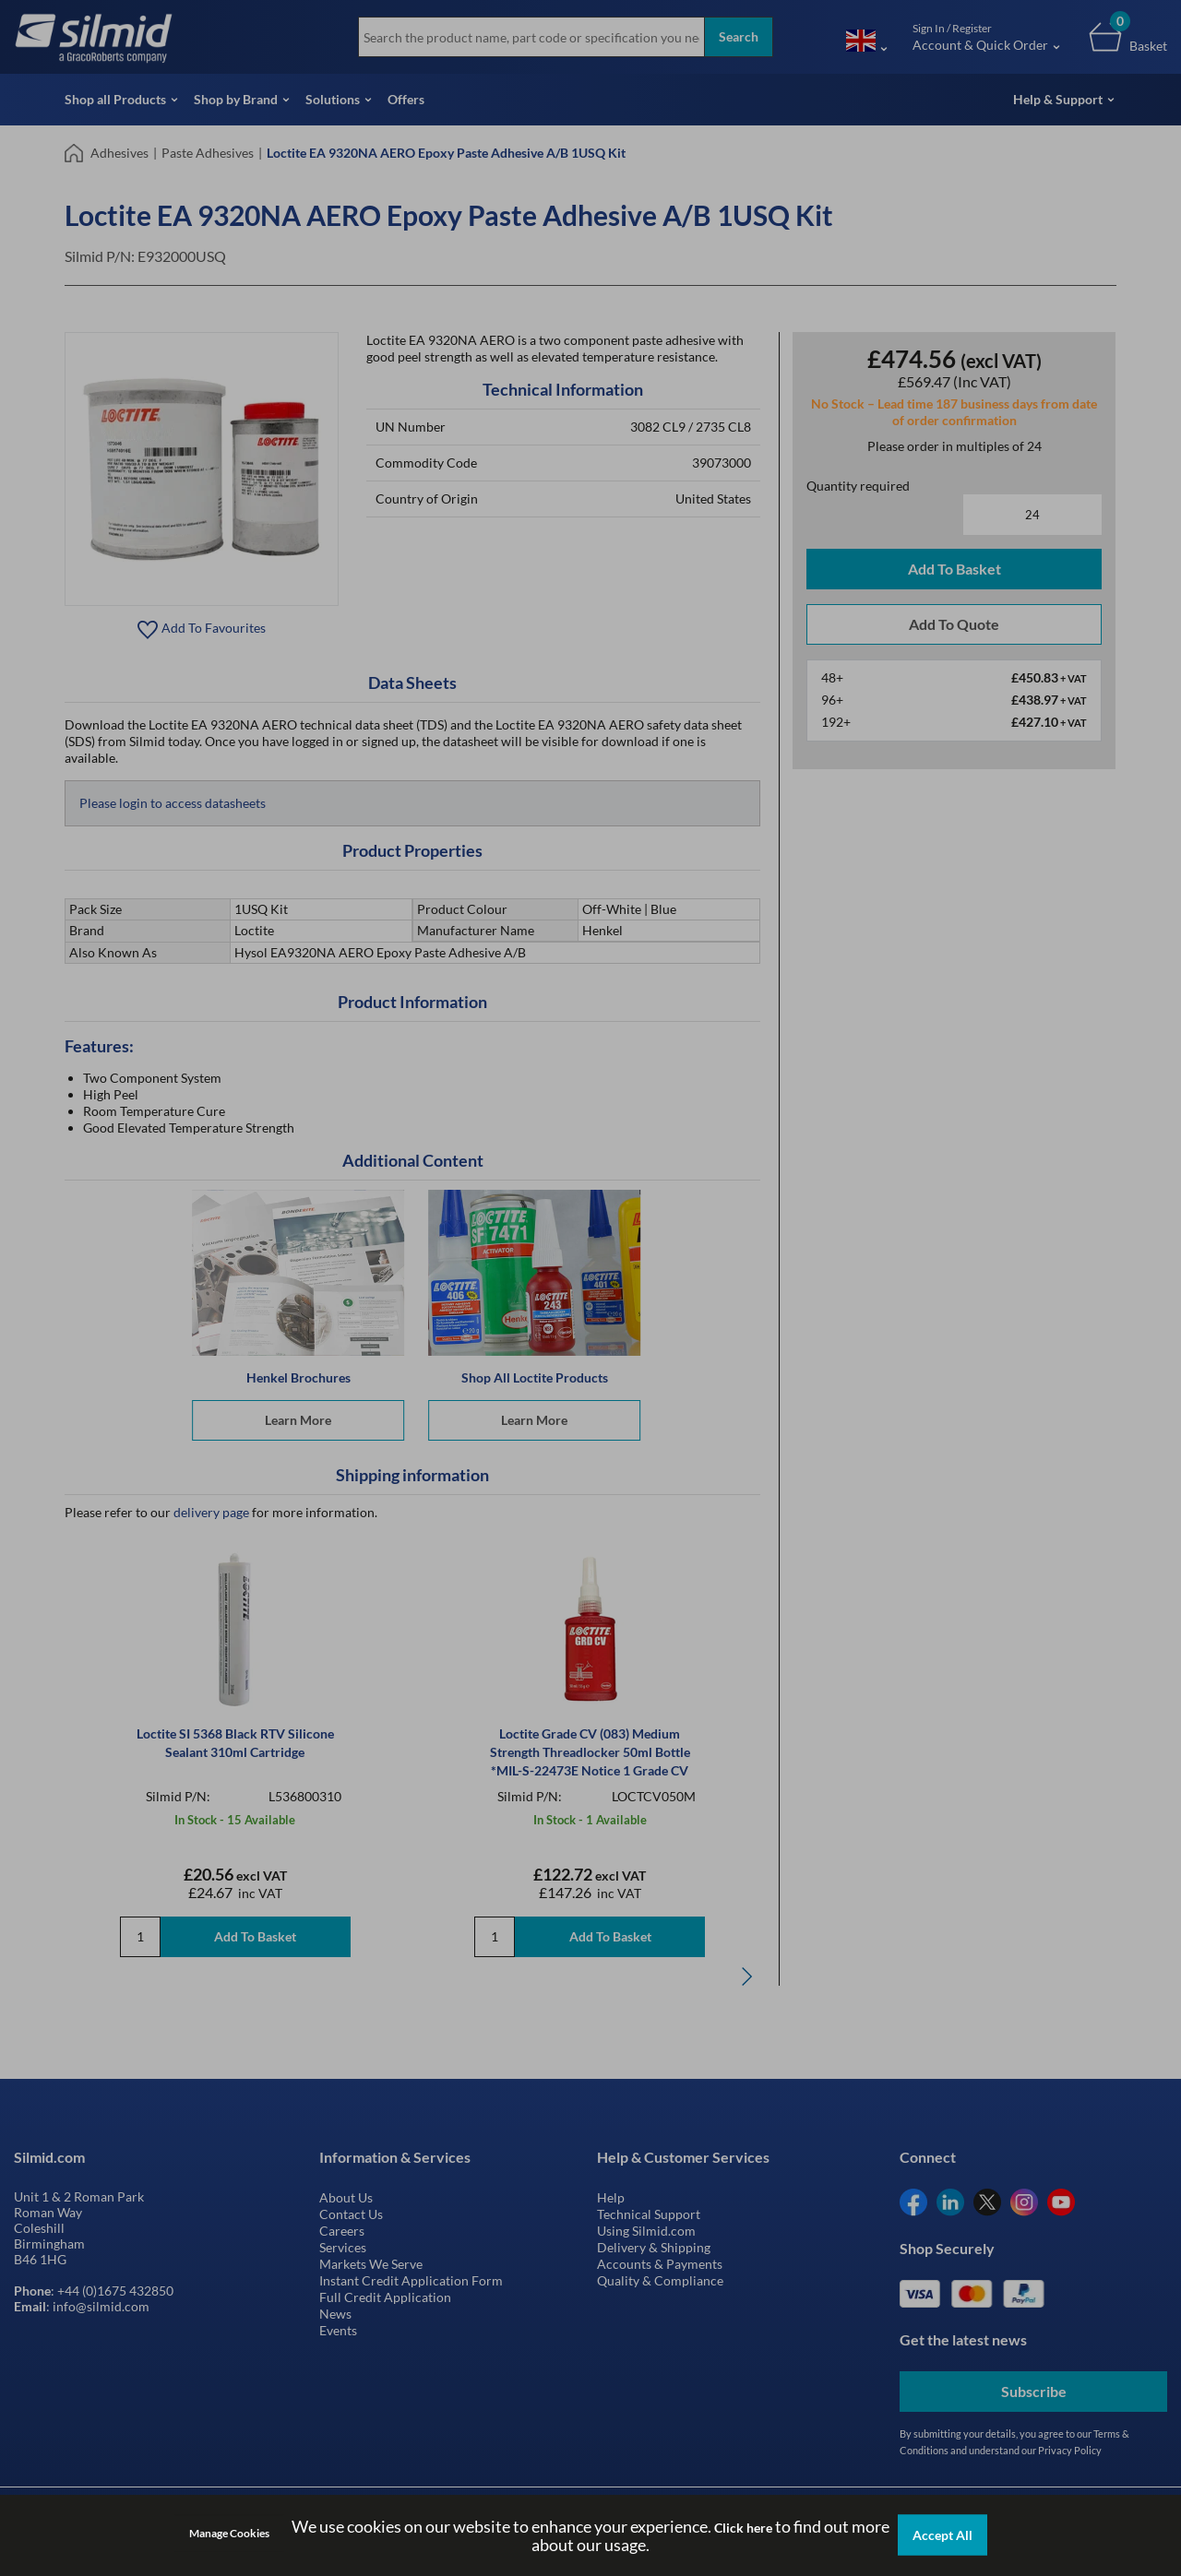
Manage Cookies (229, 2533)
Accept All (942, 2535)
